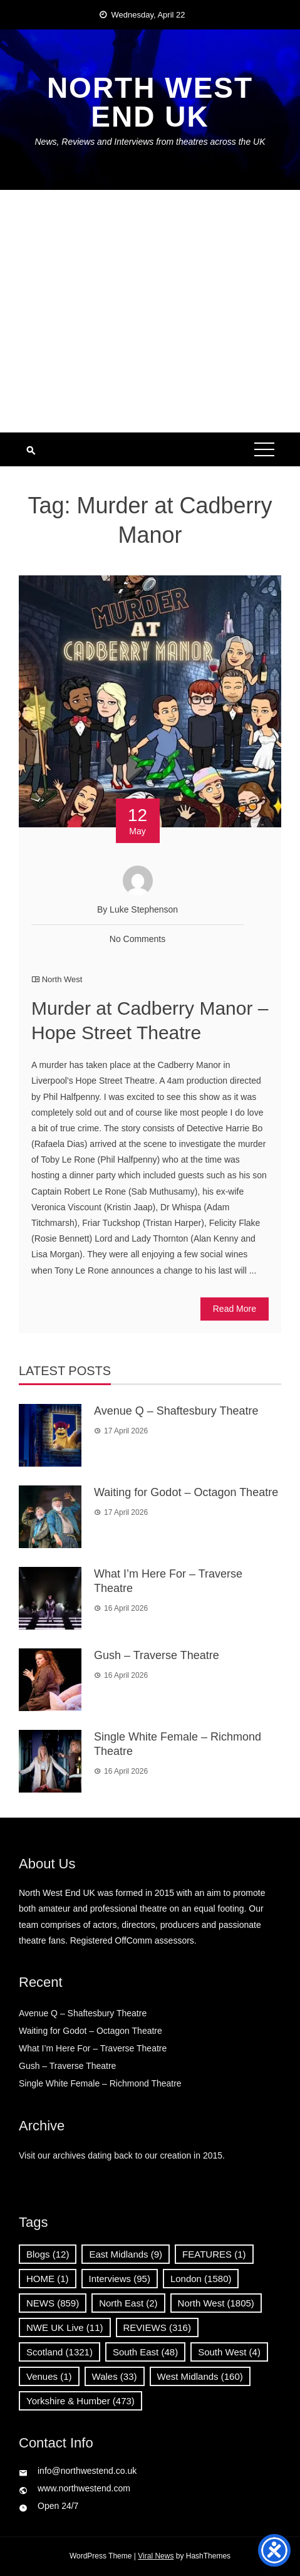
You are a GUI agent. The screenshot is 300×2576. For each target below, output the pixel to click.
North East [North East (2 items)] (128, 2303)
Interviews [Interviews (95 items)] (119, 2278)
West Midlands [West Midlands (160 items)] (200, 2376)
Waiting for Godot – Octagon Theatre (186, 1492)
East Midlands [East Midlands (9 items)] (125, 2254)
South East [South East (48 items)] (145, 2352)
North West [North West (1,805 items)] (216, 2303)
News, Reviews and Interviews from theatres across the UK (149, 142)
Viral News (155, 2556)
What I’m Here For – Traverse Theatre (93, 2048)
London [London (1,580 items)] (201, 2278)
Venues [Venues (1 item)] (49, 2376)
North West (62, 979)
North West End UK (150, 102)
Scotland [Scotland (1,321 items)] (59, 2352)
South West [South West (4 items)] (229, 2352)
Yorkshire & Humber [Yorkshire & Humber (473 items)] (80, 2400)
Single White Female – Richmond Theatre (100, 2083)
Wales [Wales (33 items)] (114, 2376)
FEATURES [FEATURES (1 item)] (214, 2254)
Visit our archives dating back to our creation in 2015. (122, 2155)
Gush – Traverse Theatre (156, 1655)
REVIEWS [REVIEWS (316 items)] (157, 2327)
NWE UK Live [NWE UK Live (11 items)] (64, 2327)
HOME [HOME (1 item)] (47, 2278)
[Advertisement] (150, 311)
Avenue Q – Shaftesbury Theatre (176, 1411)
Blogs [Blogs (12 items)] (47, 2254)
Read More (234, 1309)
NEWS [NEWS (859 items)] (52, 2303)
